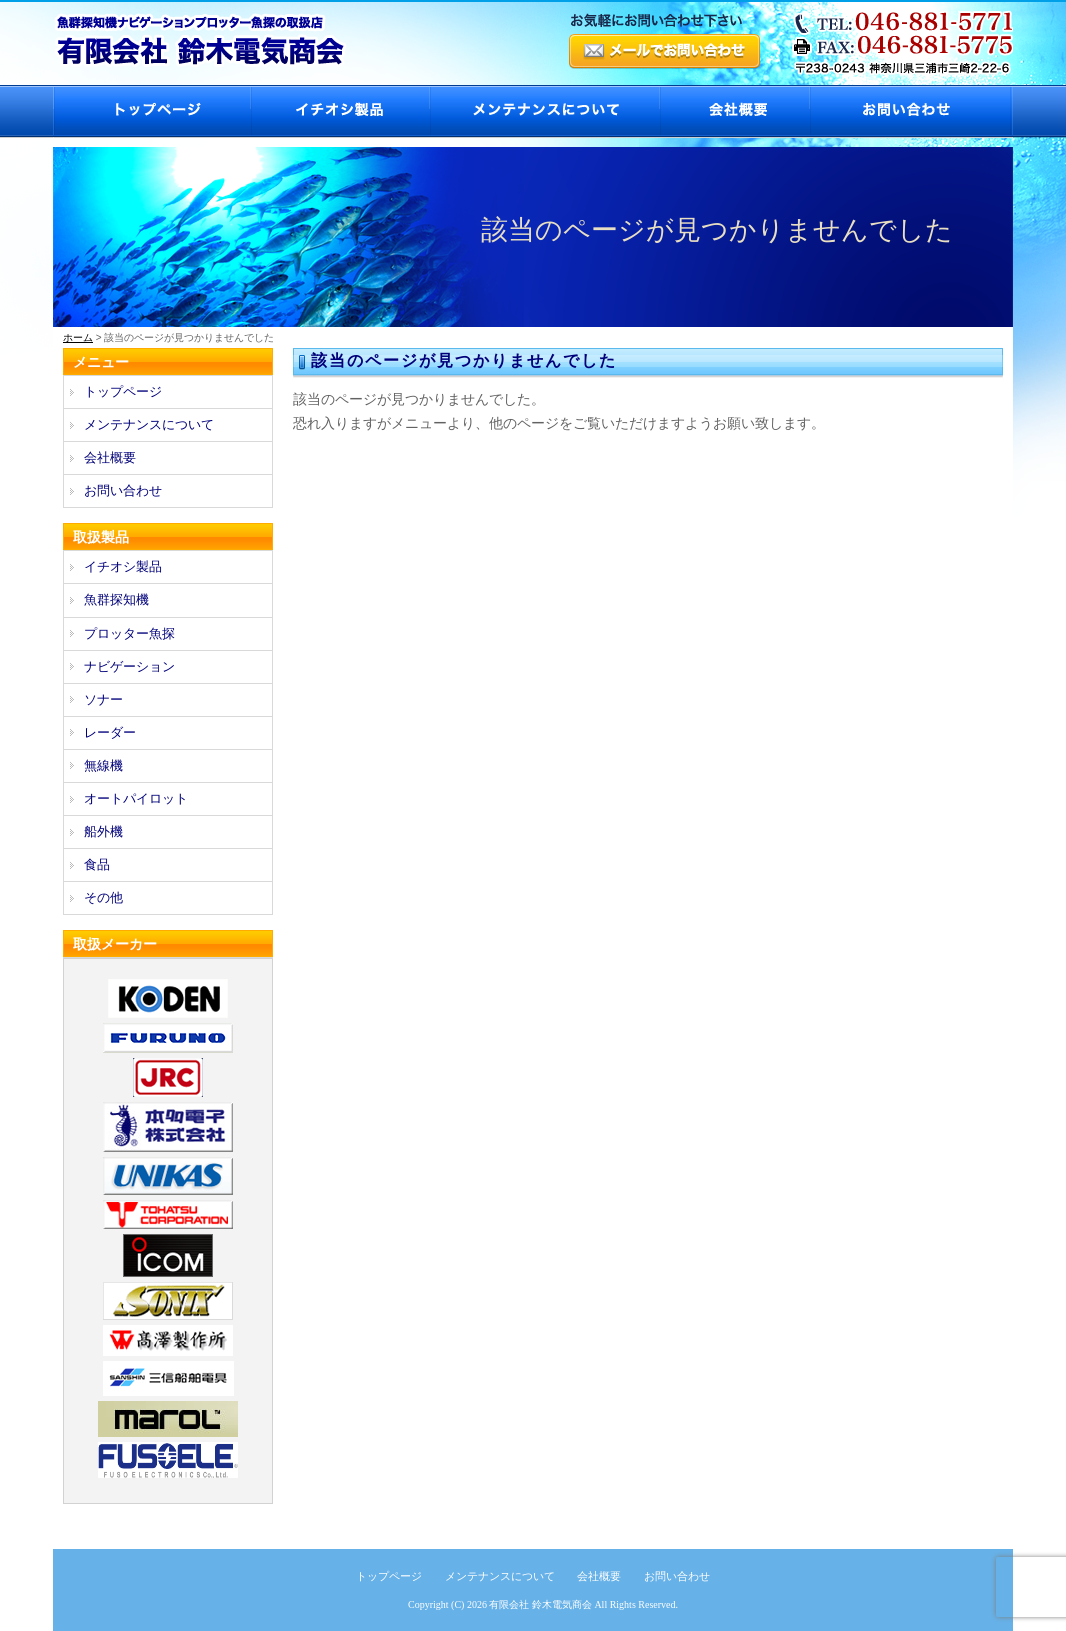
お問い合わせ (911, 111)
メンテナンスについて (544, 111)
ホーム (78, 337)
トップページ (151, 111)
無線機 (103, 765)
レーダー (110, 732)
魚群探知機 (116, 599)
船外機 (103, 831)
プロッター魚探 (129, 633)
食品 (97, 864)
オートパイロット (136, 798)
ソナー (103, 699)
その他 (103, 897)
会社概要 (734, 111)
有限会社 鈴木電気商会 (540, 1604)
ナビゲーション (129, 666)
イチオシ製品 (339, 111)
